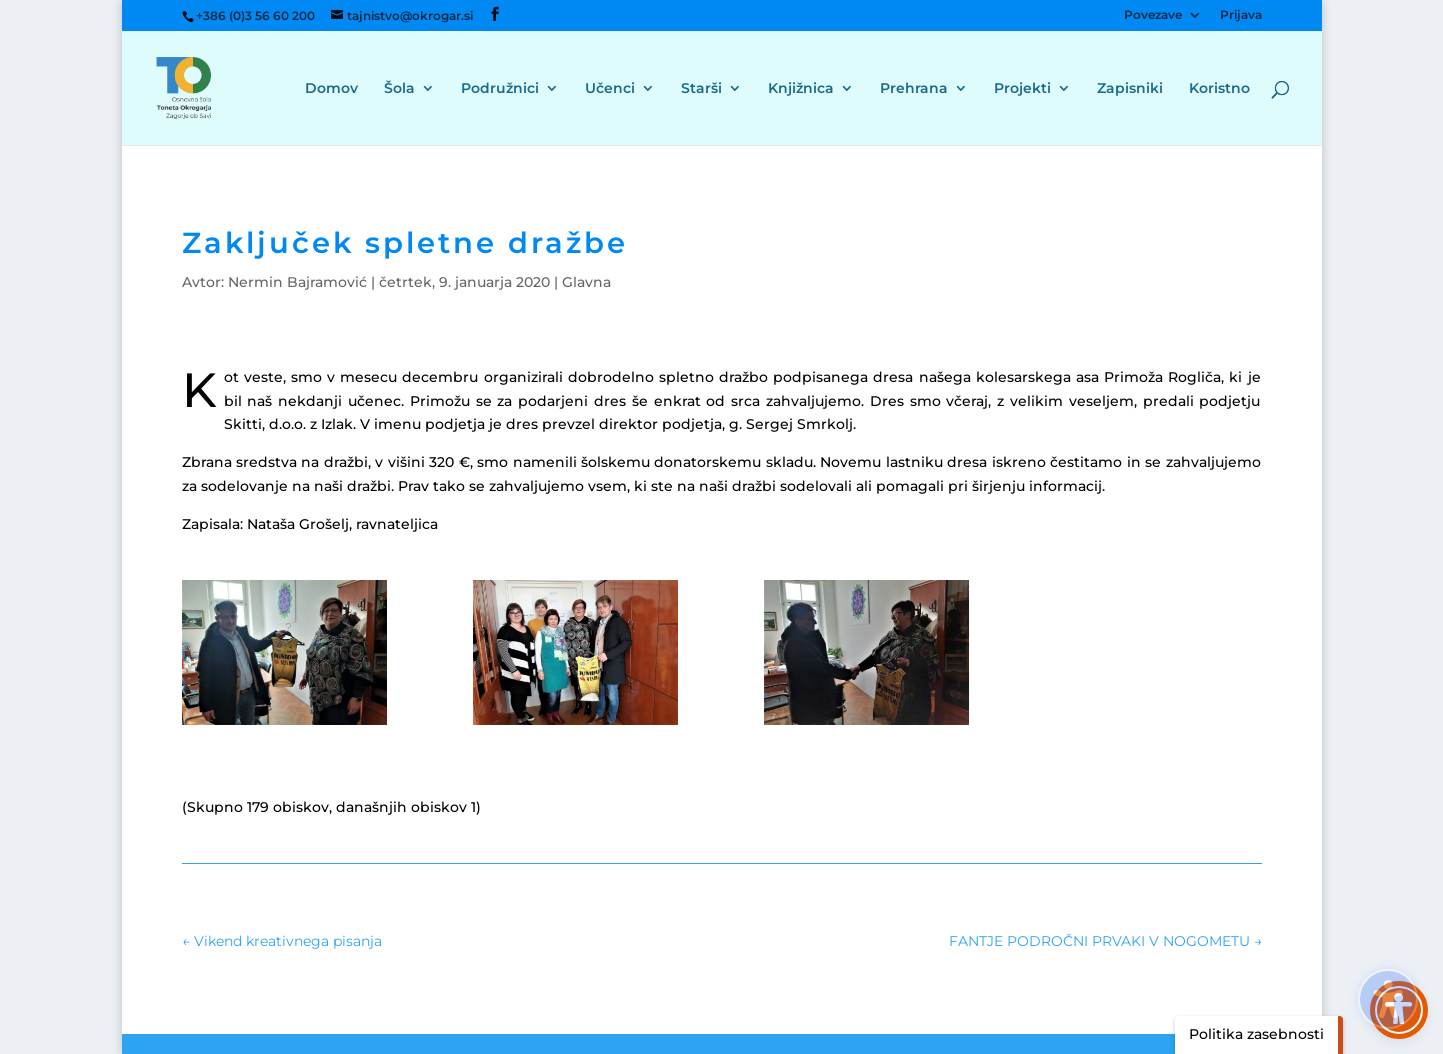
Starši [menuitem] (701, 89)
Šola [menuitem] (399, 89)
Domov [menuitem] (331, 89)
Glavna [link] (586, 282)
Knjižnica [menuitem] (801, 89)
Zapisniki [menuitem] (1130, 89)
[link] (201, 87)
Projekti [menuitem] (1022, 89)
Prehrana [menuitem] (914, 89)
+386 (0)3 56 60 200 (255, 15)
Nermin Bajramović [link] (297, 282)
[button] (495, 14)
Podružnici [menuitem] (500, 89)
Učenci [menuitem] (610, 89)
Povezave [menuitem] (1153, 15)
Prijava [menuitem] (1241, 15)
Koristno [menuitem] (1219, 89)
